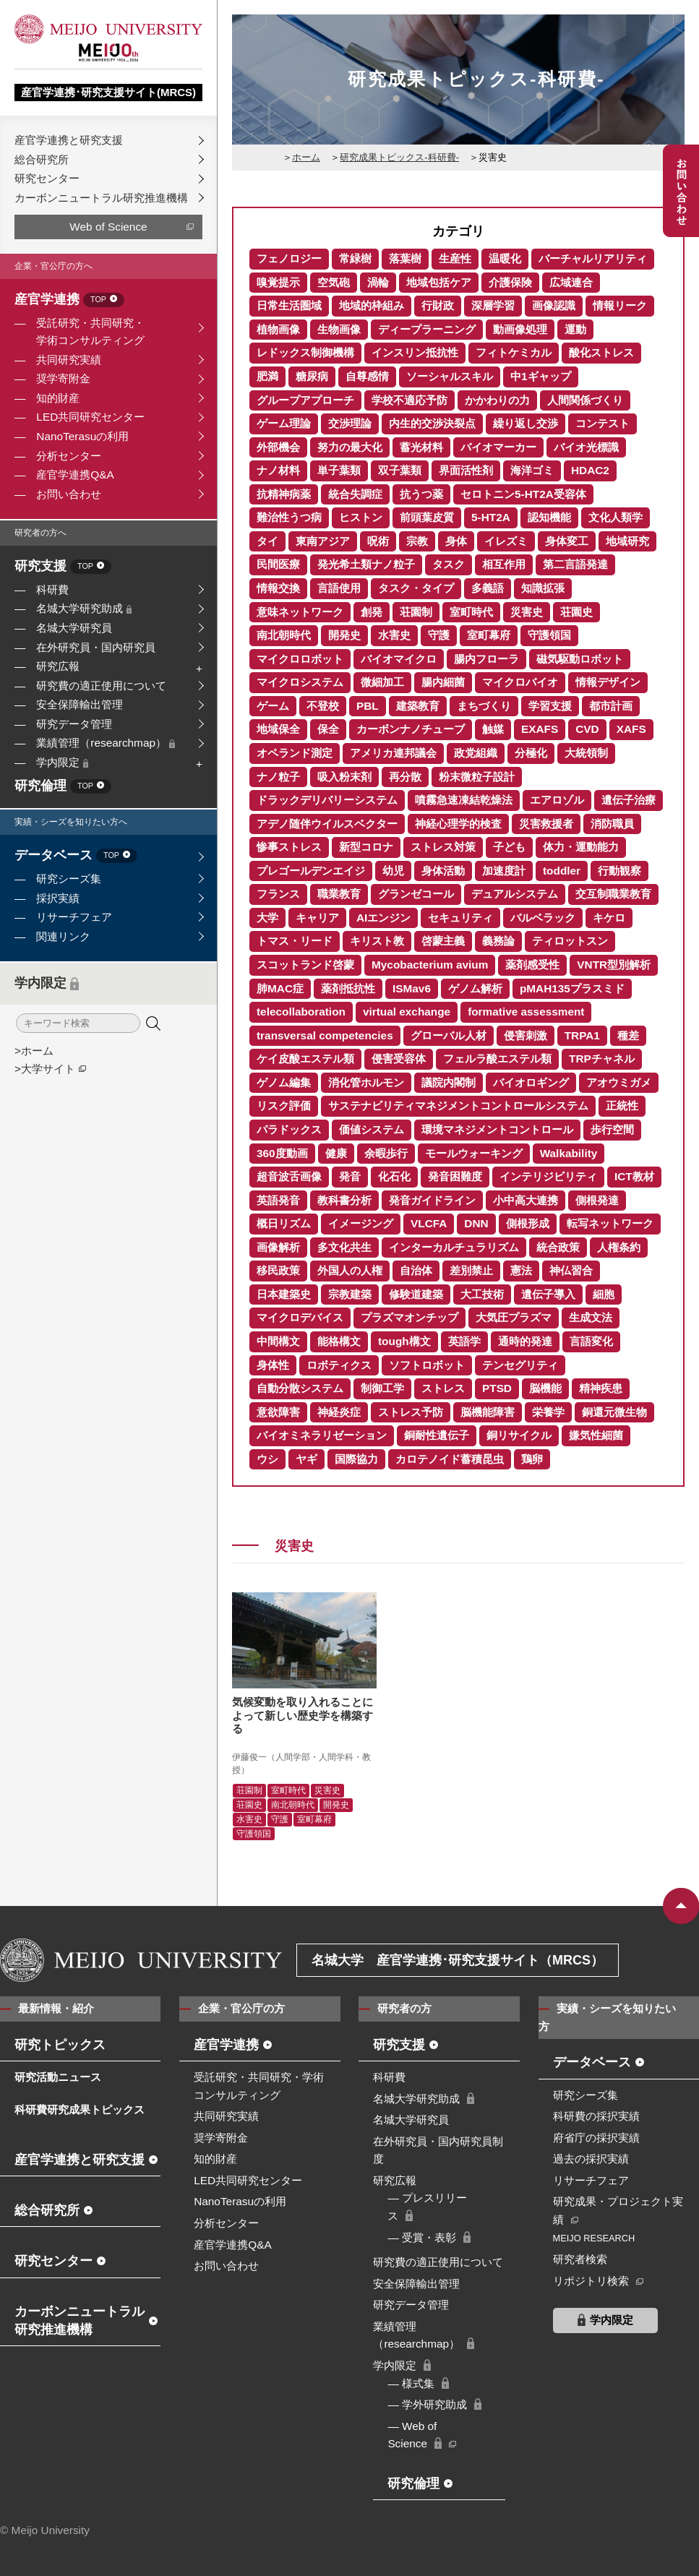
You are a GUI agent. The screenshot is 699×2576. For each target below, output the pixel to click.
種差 (628, 1035)
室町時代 (471, 612)
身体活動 (443, 870)
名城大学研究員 (74, 628)
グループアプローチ (305, 400)
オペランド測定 (295, 753)
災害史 (526, 612)
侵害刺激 (525, 1035)
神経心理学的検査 (458, 823)
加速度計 (504, 870)
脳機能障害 (487, 1412)
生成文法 (590, 1317)
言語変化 (591, 1341)
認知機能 (549, 517)
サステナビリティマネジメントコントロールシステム (458, 1105)
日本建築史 (284, 1294)
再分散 (405, 776)
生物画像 (339, 329)
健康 (336, 1153)
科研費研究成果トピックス (79, 2109)
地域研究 (627, 541)
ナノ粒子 (278, 776)
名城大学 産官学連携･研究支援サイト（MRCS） (458, 1960)
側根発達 (597, 1200)
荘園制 (416, 612)
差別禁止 (471, 1270)
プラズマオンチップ (409, 1317)
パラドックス (289, 1129)
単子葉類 (339, 470)
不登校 (322, 706)
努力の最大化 (349, 447)
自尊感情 (367, 376)
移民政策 (278, 1270)
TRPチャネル (602, 1058)
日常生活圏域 (289, 305)
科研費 (52, 589)
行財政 (437, 305)
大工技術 (482, 1294)
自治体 (416, 1270)
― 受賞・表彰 (421, 2237)
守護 (439, 635)
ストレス (443, 1388)
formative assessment (526, 1011)
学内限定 (62, 762)
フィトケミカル (514, 352)
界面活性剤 (466, 470)
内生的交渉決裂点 (432, 423)
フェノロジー (289, 258)
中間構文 (278, 1341)
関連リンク (63, 936)
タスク (448, 564)
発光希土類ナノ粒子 (366, 564)
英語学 (464, 1341)
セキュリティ (460, 917)
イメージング (360, 1223)
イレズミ (506, 541)
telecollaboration (301, 1011)
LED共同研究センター (90, 417)
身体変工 (566, 541)
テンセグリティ (520, 1365)
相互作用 (504, 564)
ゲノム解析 (475, 988)
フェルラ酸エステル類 (497, 1058)
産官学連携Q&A (74, 474)
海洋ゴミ (532, 470)
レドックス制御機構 (305, 352)
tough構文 (404, 1341)
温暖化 (505, 258)
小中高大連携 (525, 1200)
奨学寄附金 (63, 378)
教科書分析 (344, 1200)
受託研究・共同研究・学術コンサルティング (90, 332)
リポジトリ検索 (591, 2281)
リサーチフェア (74, 917)
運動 (575, 329)
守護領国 (549, 635)
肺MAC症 (280, 988)
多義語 (487, 588)
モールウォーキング (474, 1153)
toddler (561, 870)
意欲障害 (278, 1412)
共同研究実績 (68, 359)
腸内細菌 (443, 682)
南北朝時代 (284, 635)
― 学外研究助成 (427, 2404)
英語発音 (278, 1200)
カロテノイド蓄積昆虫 (449, 1459)
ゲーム (273, 706)
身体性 (273, 1365)
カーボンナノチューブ (410, 729)
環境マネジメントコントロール (497, 1129)
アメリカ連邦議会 (393, 753)
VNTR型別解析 (614, 964)
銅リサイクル (519, 1435)
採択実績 (58, 898)
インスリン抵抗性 (415, 352)
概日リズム (284, 1223)
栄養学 (548, 1412)
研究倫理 (62, 787)
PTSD (497, 1388)
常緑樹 (355, 258)
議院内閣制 (448, 1082)
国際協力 (356, 1459)
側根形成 (527, 1223)
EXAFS (539, 729)
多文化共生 (344, 1247)
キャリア (317, 917)
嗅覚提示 (278, 282)
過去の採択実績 (591, 2158)
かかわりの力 (497, 400)
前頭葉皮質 (427, 517)
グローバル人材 (448, 1035)
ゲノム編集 (284, 1082)
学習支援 (550, 706)
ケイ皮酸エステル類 (305, 1058)
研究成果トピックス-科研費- (399, 157)
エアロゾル (557, 800)
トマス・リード (295, 941)
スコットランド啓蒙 (305, 964)
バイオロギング (531, 1082)
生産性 (455, 258)
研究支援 (62, 567)
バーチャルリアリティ (593, 258)
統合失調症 (355, 494)
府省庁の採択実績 (596, 2137)
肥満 (267, 376)
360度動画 (282, 1153)
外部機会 (278, 447)
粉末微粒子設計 (477, 776)
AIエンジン (383, 917)
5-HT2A (490, 517)
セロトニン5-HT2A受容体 (523, 494)
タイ (267, 541)
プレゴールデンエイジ (311, 870)
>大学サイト (44, 1068)
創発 (371, 612)
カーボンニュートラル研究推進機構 (101, 198)
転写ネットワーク (610, 1223)
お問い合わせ (68, 494)
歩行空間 (612, 1129)
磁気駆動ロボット (579, 659)
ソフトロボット (427, 1365)
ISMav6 (412, 988)
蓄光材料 (421, 447)
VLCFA (429, 1223)
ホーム (306, 157)
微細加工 (382, 682)
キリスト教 (377, 941)
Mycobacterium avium (430, 964)
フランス (278, 894)
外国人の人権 (349, 1270)
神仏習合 (571, 1270)
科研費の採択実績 (596, 2116)
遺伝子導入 (548, 1294)
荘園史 (576, 612)
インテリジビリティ (548, 1176)
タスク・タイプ (416, 588)
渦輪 (378, 282)
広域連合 (571, 282)
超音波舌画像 (289, 1176)
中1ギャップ (540, 376)
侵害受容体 (399, 1058)
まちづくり (484, 706)
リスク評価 (284, 1105)
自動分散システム (300, 1388)
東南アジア (323, 541)
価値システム (371, 1129)
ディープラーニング (427, 329)
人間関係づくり (585, 400)
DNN (476, 1223)
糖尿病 (312, 376)
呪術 (378, 541)
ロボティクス (339, 1365)
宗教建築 (350, 1294)
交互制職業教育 (613, 894)
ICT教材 (634, 1176)
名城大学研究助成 (84, 608)
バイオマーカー (498, 447)
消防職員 (612, 823)
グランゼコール (416, 894)
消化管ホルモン (366, 1082)
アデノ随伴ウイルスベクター (327, 823)
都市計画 (610, 706)
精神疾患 (600, 1388)
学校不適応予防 (409, 400)
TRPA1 (582, 1035)
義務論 (498, 941)
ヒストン (360, 517)
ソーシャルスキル (449, 376)
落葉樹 (405, 258)
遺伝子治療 (628, 800)
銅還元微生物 (614, 1412)
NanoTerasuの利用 (82, 436)
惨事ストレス (289, 847)
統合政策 (558, 1247)
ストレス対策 (443, 847)
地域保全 (278, 729)
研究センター (47, 178)
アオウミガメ (618, 1082)
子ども (509, 847)
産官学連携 (69, 300)
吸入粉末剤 (344, 776)
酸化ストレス (601, 352)
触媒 (493, 729)
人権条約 (618, 1247)
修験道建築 (416, 1294)
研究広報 (58, 666)
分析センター (68, 456)
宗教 (417, 541)
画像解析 (278, 1247)
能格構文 (339, 1341)
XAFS (631, 729)
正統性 (622, 1105)
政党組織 (475, 753)
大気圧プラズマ (514, 1317)
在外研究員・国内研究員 (95, 647)
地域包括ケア (438, 282)
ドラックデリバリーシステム (327, 800)
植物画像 (278, 329)
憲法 (521, 1270)
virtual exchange (406, 1011)
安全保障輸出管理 (79, 704)
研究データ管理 (74, 724)
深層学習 (493, 305)
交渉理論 (350, 423)
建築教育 (417, 706)
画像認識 (553, 305)
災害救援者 (546, 823)
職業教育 (339, 894)
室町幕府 (488, 635)
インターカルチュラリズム (454, 1247)
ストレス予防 (410, 1412)
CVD (587, 729)
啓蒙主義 (443, 941)
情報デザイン (607, 682)
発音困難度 (455, 1176)
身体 (456, 541)
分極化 (531, 753)
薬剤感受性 (532, 964)
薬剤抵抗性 (348, 988)
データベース (75, 856)
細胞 (603, 1294)
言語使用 (339, 588)
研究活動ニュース (57, 2077)
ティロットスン (570, 941)
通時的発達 (525, 1341)
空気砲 (333, 282)
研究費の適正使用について (101, 685)
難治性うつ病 (289, 517)
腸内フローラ (486, 659)
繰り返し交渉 (525, 423)
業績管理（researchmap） (105, 743)
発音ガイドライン (432, 1200)
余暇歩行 (386, 1153)
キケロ (609, 917)
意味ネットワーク (300, 612)
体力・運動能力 (581, 847)
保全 (328, 729)
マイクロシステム (300, 682)
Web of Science (108, 226)
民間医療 (278, 564)
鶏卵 (532, 1459)
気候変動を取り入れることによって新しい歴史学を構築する (302, 1715)
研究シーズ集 (68, 878)
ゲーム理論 (284, 423)
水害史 (394, 635)
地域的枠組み (371, 305)
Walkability (569, 1153)
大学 (267, 917)
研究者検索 (580, 2259)
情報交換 (278, 588)
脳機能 (545, 1388)
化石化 (394, 1176)
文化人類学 (615, 517)
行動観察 (619, 870)
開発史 (344, 635)
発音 (350, 1176)
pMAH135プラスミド (572, 988)
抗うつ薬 (421, 494)
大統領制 (586, 753)
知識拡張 (543, 588)
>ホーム (33, 1050)
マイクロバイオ (520, 682)
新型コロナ (366, 847)
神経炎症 (339, 1412)
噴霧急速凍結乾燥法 (464, 800)
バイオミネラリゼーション (322, 1435)
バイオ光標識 (586, 447)
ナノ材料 (278, 470)
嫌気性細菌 (596, 1435)
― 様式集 (410, 2383)
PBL (367, 706)
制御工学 (382, 1388)
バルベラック (542, 917)
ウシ (267, 1459)
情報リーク (620, 305)
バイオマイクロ (399, 659)
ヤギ (306, 1459)
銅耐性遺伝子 (436, 1435)
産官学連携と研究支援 (68, 140)
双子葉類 (399, 470)
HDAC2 (590, 470)
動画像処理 (520, 329)
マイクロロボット (300, 659)
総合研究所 (41, 159)
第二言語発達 (575, 564)
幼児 (393, 870)
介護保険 (510, 282)
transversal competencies (325, 1035)
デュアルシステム (514, 894)
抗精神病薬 (284, 494)
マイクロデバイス (300, 1317)
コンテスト (602, 423)
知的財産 (58, 398)
